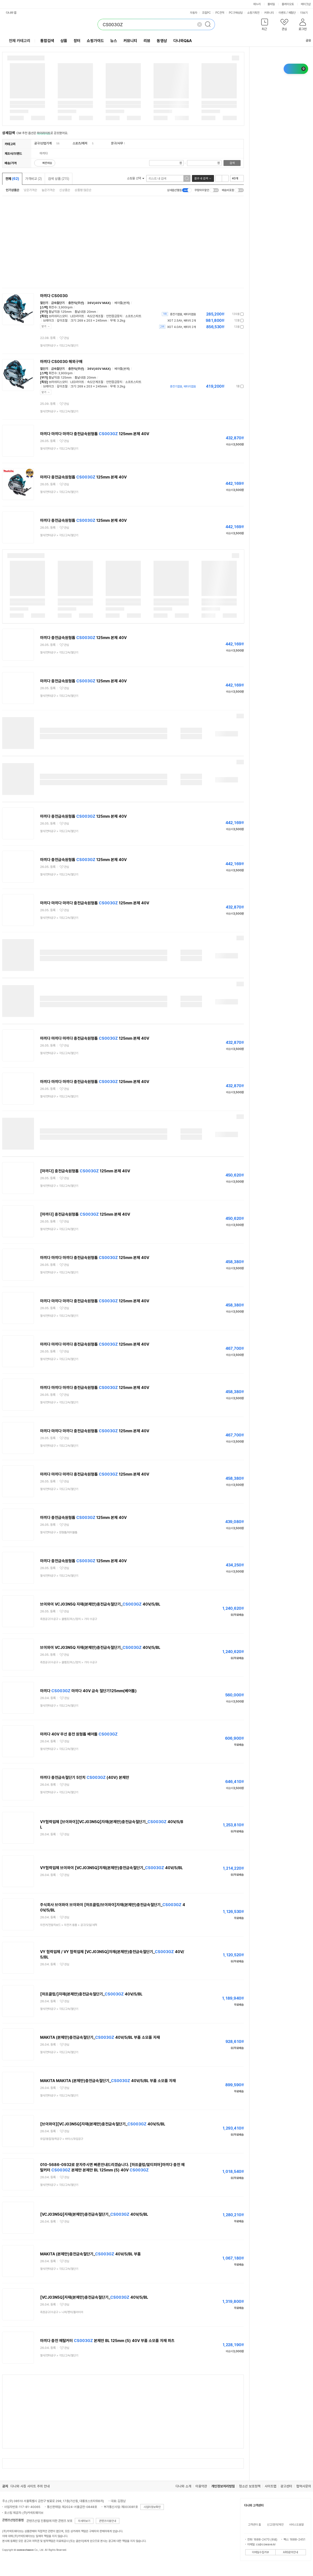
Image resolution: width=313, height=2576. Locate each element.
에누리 (257, 4)
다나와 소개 (183, 2486)
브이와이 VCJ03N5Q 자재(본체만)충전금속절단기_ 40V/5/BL (100, 1604)
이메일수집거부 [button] (260, 2552)
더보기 (305, 12)
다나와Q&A (182, 40)
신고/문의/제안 (275, 2524)
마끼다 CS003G (54, 295)
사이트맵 (270, 2486)
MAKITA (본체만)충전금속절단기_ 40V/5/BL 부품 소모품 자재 (100, 2037)
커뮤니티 (269, 12)
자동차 (193, 12)
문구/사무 (117, 143)
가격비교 (33, 179)
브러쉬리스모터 (58, 316)
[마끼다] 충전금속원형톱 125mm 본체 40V (85, 1171)
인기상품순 (12, 190)
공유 (305, 40)
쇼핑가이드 (95, 40)
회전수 (53, 307)
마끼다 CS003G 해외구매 (61, 361)
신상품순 (64, 190)
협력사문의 (303, 2486)
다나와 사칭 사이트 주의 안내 (30, 2486)
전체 (12, 179)
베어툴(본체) (122, 303)
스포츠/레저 (80, 143)
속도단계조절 (95, 316)
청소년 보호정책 (249, 2486)
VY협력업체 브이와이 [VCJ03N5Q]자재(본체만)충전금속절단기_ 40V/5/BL (111, 1867)
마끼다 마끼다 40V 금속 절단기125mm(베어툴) (88, 1691)
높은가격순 (48, 190)
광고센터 (286, 2486)
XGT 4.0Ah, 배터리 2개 (181, 327)
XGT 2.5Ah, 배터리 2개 (182, 320)
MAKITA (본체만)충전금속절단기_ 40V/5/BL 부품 (90, 2254)
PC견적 (219, 12)
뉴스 (113, 40)
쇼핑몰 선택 (135, 178)
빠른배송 (47, 163)
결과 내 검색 (201, 178)
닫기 (44, 326)
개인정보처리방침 (223, 2486)
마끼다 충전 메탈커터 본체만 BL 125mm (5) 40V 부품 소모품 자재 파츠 (107, 2340)
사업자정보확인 (152, 2507)
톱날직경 (54, 312)
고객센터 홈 (254, 2524)
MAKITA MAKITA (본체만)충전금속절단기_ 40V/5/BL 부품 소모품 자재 (108, 2080)
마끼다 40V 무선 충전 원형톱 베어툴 (79, 1734)
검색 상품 (58, 179)
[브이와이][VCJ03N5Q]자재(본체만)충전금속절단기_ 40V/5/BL (102, 2124)
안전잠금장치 (114, 316)
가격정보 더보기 (226, 314)
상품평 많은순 (83, 190)
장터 (77, 40)
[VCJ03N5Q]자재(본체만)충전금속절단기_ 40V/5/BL (94, 2214)
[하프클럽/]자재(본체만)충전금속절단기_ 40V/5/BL (91, 1994)
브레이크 (48, 320)
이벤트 (282, 12)
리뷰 (147, 40)
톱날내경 (80, 312)
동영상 (162, 40)
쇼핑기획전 (253, 12)
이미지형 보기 (225, 178)
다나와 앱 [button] (11, 12)
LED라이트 (77, 316)
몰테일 (271, 4)
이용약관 (201, 2486)
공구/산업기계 (43, 143)
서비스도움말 (296, 2524)
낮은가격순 (30, 190)
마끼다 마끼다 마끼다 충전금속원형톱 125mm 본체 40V (94, 433)
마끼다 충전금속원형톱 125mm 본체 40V (83, 477)
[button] (265, 25)
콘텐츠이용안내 (107, 2521)
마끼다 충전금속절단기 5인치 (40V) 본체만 (84, 1777)
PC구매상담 (236, 12)
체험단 (292, 12)
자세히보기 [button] (84, 2521)
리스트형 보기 (218, 178)
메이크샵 (306, 4)
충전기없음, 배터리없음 (183, 314)
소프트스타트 (133, 316)
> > (68, 1619)
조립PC (206, 12)
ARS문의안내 (290, 2552)
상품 (63, 40)
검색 (232, 163)
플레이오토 (288, 4)
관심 (66, 338)
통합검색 (47, 40)
